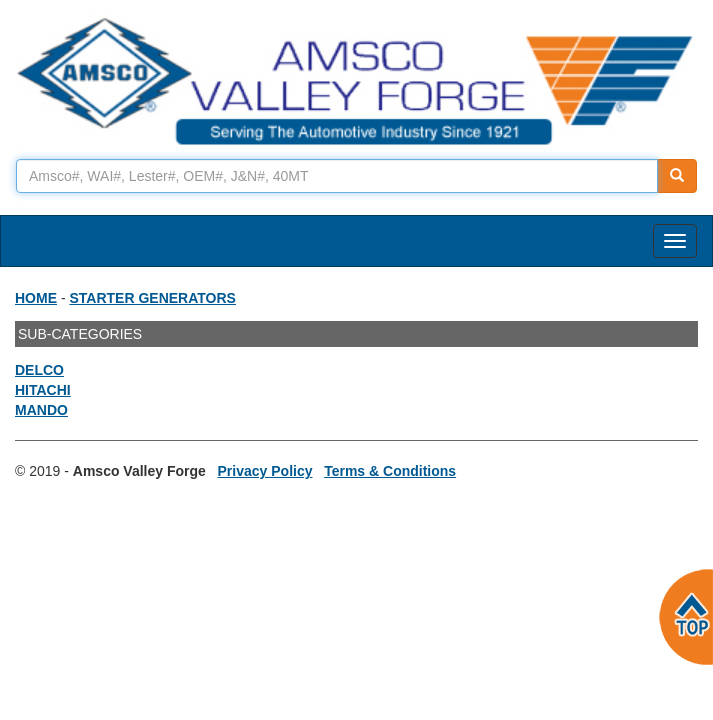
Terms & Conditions (390, 471)
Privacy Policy (265, 471)
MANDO (41, 410)
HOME (36, 298)
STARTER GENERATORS (152, 298)
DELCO (39, 370)
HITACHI (43, 390)
